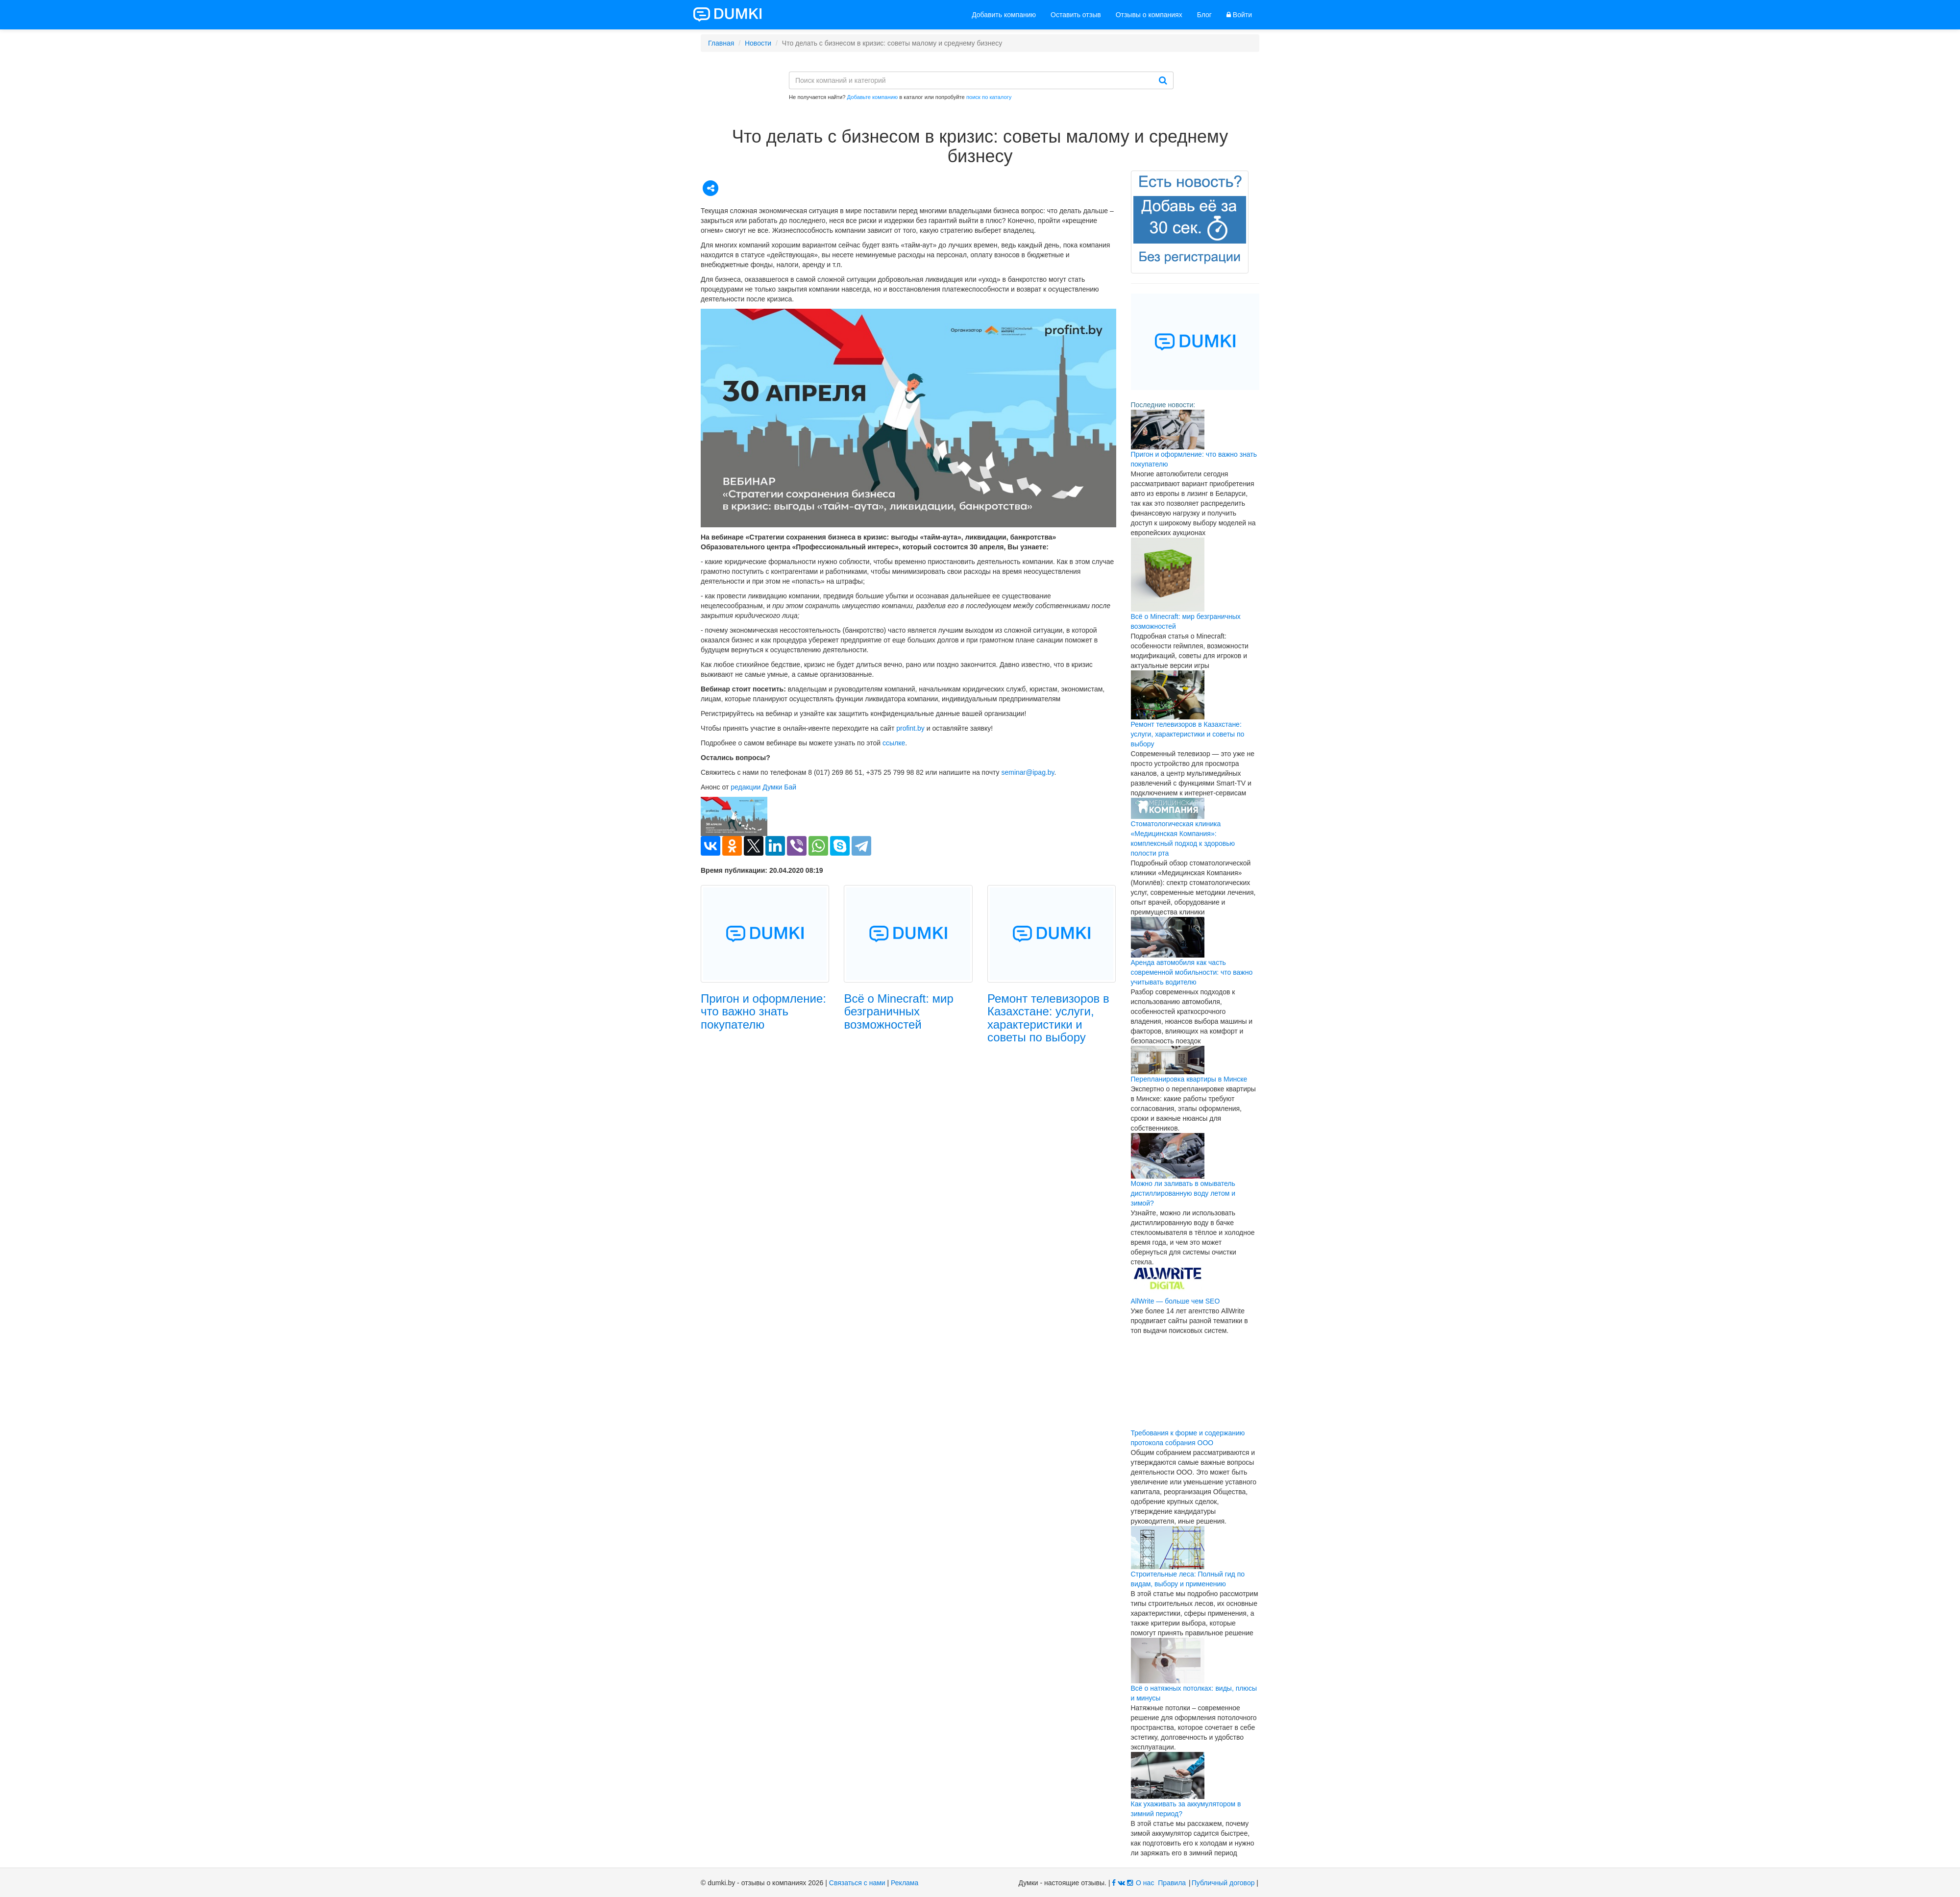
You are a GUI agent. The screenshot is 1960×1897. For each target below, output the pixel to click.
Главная (721, 43)
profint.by (910, 728)
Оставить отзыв (1076, 15)
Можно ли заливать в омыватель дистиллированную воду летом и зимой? (1183, 1193)
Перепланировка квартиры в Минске (1189, 1079)
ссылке (893, 743)
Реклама (904, 1883)
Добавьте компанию (872, 97)
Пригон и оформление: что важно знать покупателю (763, 1011)
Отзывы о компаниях (1149, 15)
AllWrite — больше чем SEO (1175, 1301)
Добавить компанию (1004, 15)
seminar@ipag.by (1027, 772)
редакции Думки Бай (763, 787)
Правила (1172, 1883)
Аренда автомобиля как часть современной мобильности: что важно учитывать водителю (1192, 972)
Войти (1239, 15)
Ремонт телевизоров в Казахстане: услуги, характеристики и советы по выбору (1048, 1018)
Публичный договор (1223, 1883)
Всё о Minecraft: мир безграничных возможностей (898, 1011)
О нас (1145, 1883)
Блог (1204, 15)
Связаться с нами (857, 1883)
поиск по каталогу (988, 97)
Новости (758, 43)
